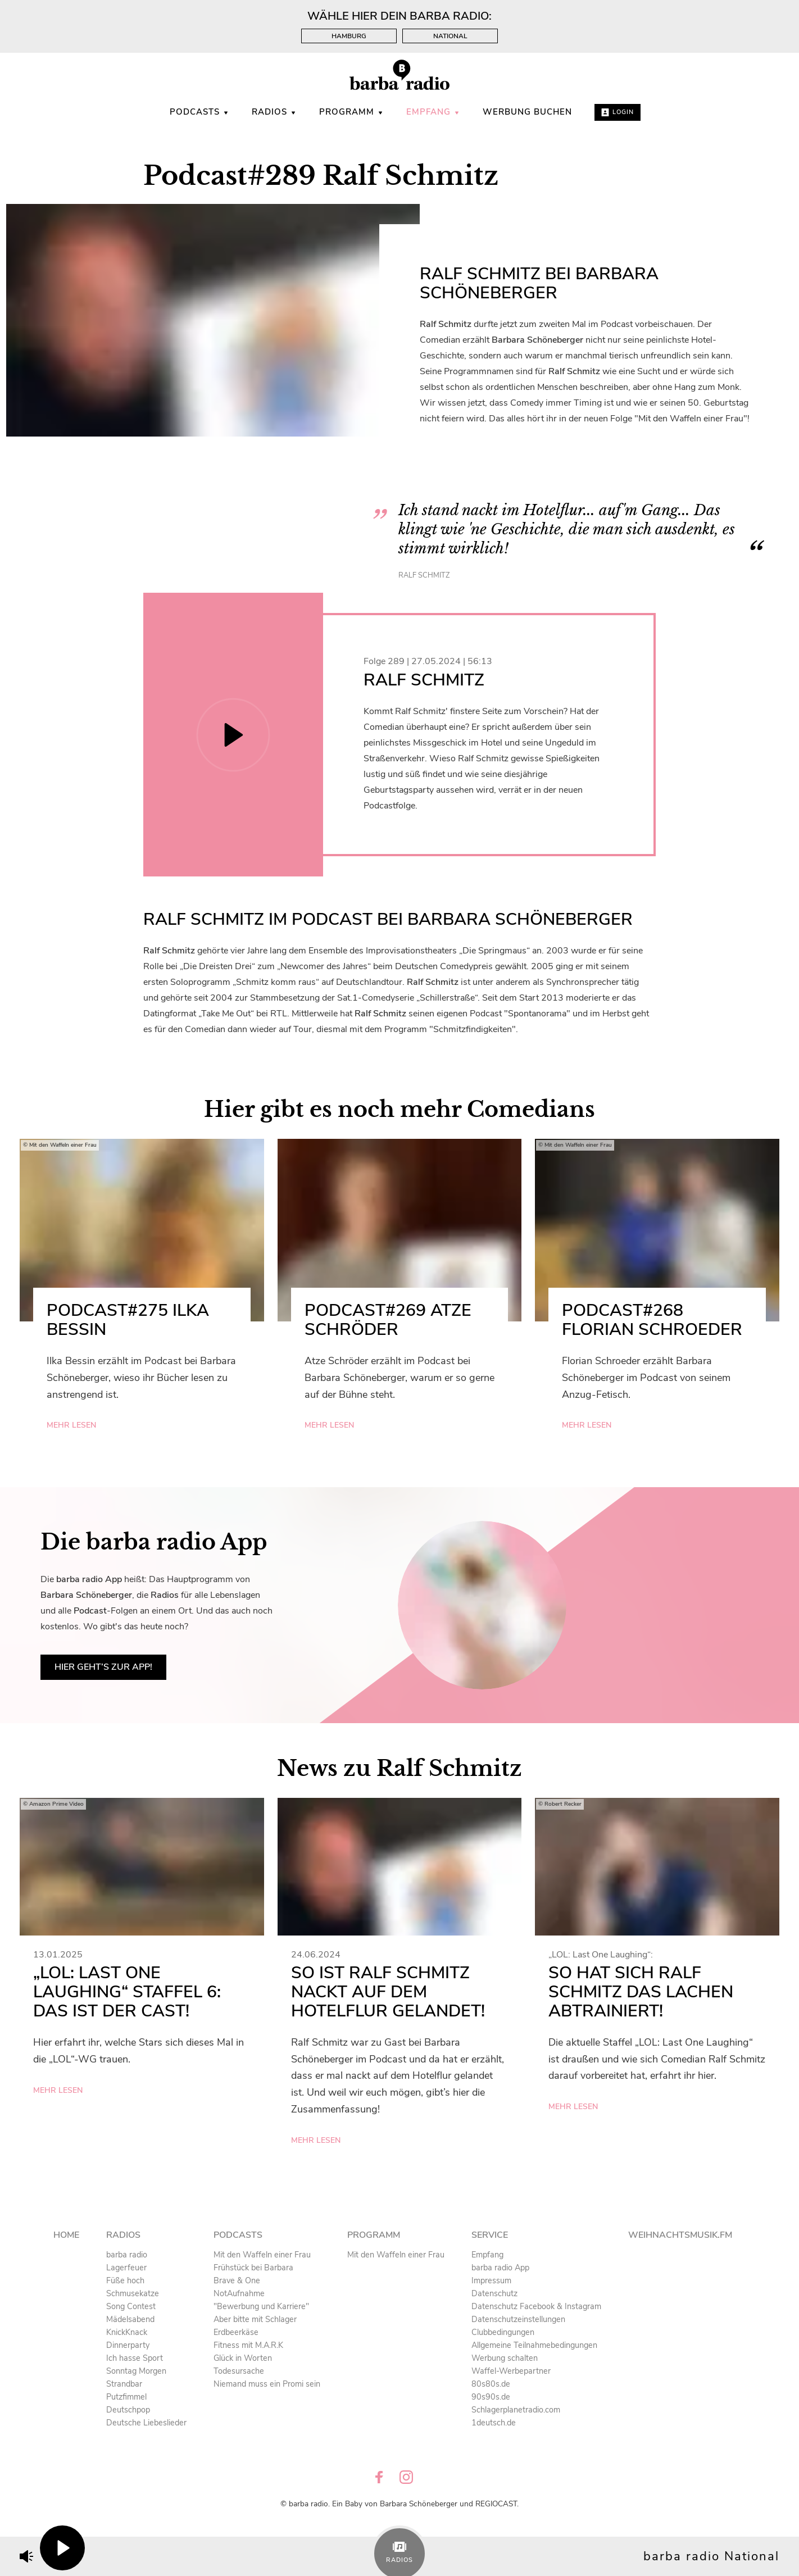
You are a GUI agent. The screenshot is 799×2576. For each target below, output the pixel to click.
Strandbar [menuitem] (124, 2383)
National (450, 35)
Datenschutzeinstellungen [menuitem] (518, 2319)
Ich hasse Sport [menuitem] (134, 2358)
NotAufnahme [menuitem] (239, 2293)
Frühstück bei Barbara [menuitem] (253, 2267)
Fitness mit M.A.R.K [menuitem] (248, 2345)
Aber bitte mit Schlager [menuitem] (255, 2319)
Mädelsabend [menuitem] (130, 2319)
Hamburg (349, 35)
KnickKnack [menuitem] (126, 2332)
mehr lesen (71, 1425)
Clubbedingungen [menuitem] (502, 2332)
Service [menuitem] (489, 2235)
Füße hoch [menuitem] (125, 2280)
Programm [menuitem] (351, 111)
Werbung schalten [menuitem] (504, 2358)
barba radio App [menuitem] (500, 2267)
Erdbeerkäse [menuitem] (236, 2332)
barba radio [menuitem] (126, 2254)
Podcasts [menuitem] (199, 111)
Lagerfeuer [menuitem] (126, 2267)
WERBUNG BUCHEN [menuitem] (527, 111)
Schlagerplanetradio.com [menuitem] (515, 2409)
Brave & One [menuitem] (237, 2280)
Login (617, 112)
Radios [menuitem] (274, 111)
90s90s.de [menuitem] (490, 2396)
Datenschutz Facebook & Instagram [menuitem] (536, 2306)
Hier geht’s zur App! (103, 1667)
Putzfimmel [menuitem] (126, 2396)
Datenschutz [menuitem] (494, 2293)
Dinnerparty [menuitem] (127, 2345)
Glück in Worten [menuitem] (243, 2358)
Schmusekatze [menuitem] (132, 2293)
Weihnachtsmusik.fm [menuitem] (680, 2235)
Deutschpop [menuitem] (128, 2409)
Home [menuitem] (66, 2235)
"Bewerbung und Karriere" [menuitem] (261, 2306)
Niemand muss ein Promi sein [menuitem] (267, 2383)
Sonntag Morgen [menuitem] (136, 2371)
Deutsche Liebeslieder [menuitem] (146, 2422)
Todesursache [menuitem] (239, 2371)
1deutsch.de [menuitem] (493, 2422)
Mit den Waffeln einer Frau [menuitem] (262, 2254)
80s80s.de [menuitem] (490, 2383)
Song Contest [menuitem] (131, 2306)
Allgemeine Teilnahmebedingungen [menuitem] (534, 2345)
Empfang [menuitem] (433, 111)
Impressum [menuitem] (491, 2280)
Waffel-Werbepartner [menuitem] (511, 2371)
